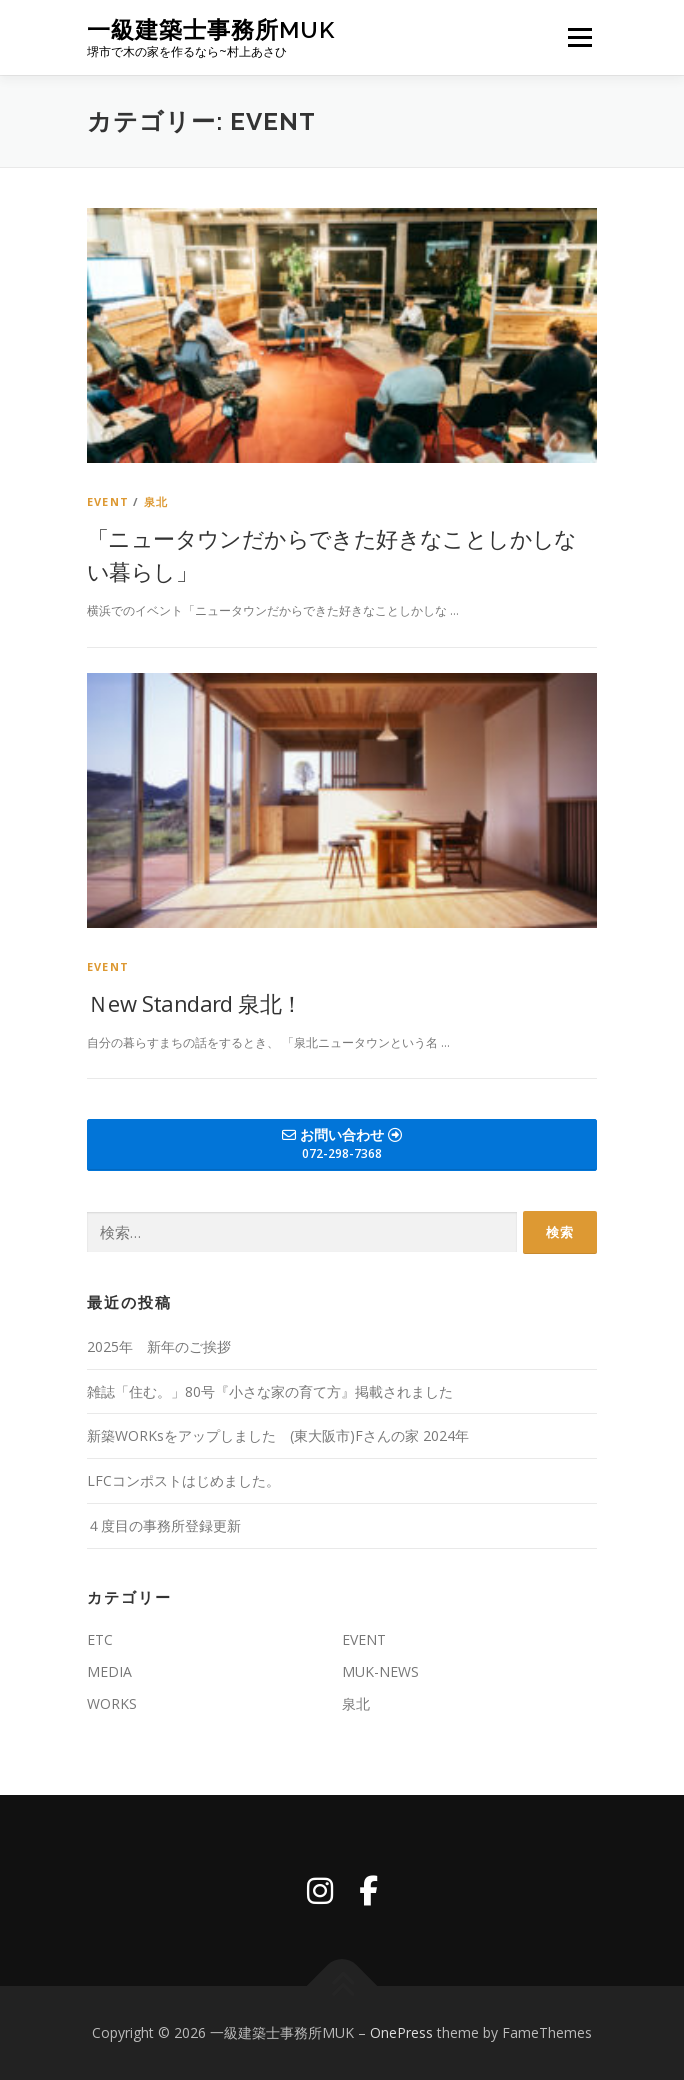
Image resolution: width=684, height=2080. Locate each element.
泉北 (156, 501)
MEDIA (109, 1671)
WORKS (112, 1703)
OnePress (401, 2032)
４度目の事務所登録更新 (164, 1525)
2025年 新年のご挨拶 (159, 1346)
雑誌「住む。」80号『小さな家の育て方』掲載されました (270, 1391)
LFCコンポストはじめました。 (183, 1480)
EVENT (108, 501)
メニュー (579, 37)
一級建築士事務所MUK (211, 29)
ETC (100, 1639)
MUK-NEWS (380, 1671)
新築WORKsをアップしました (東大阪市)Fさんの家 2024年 (278, 1435)
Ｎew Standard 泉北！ (194, 1003)
